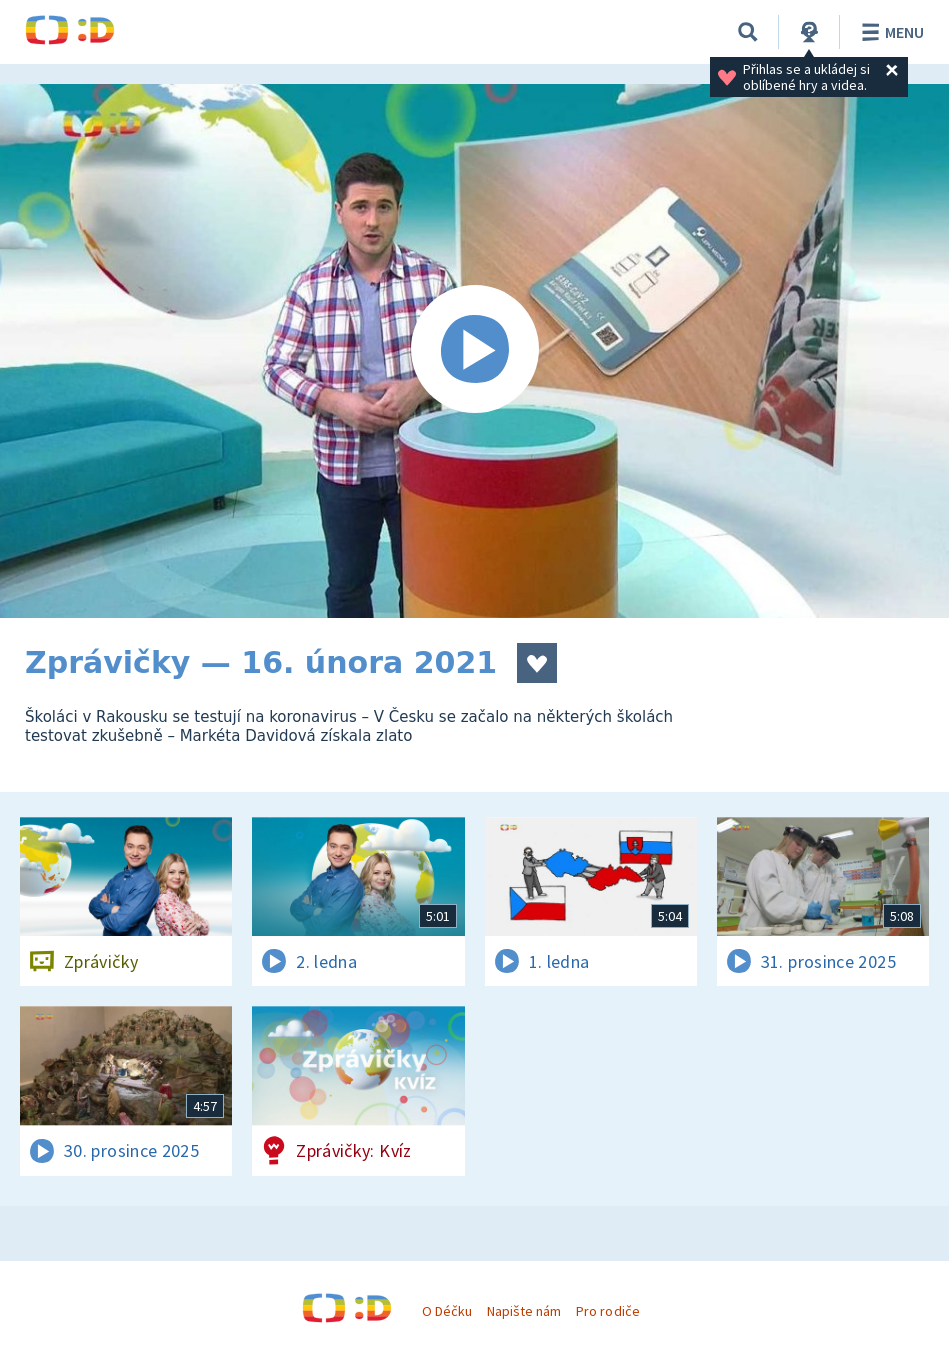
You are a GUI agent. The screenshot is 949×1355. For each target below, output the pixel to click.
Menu (889, 32)
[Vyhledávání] (748, 32)
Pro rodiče (607, 1311)
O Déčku (447, 1311)
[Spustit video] (474, 351)
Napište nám (524, 1311)
